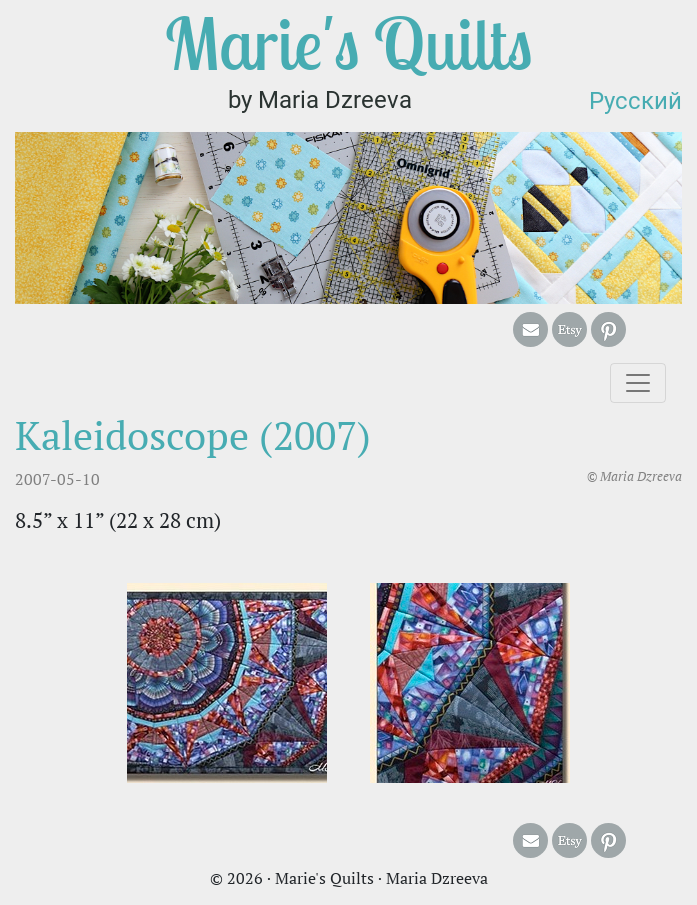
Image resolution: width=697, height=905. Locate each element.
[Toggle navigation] (638, 383)
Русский (635, 101)
